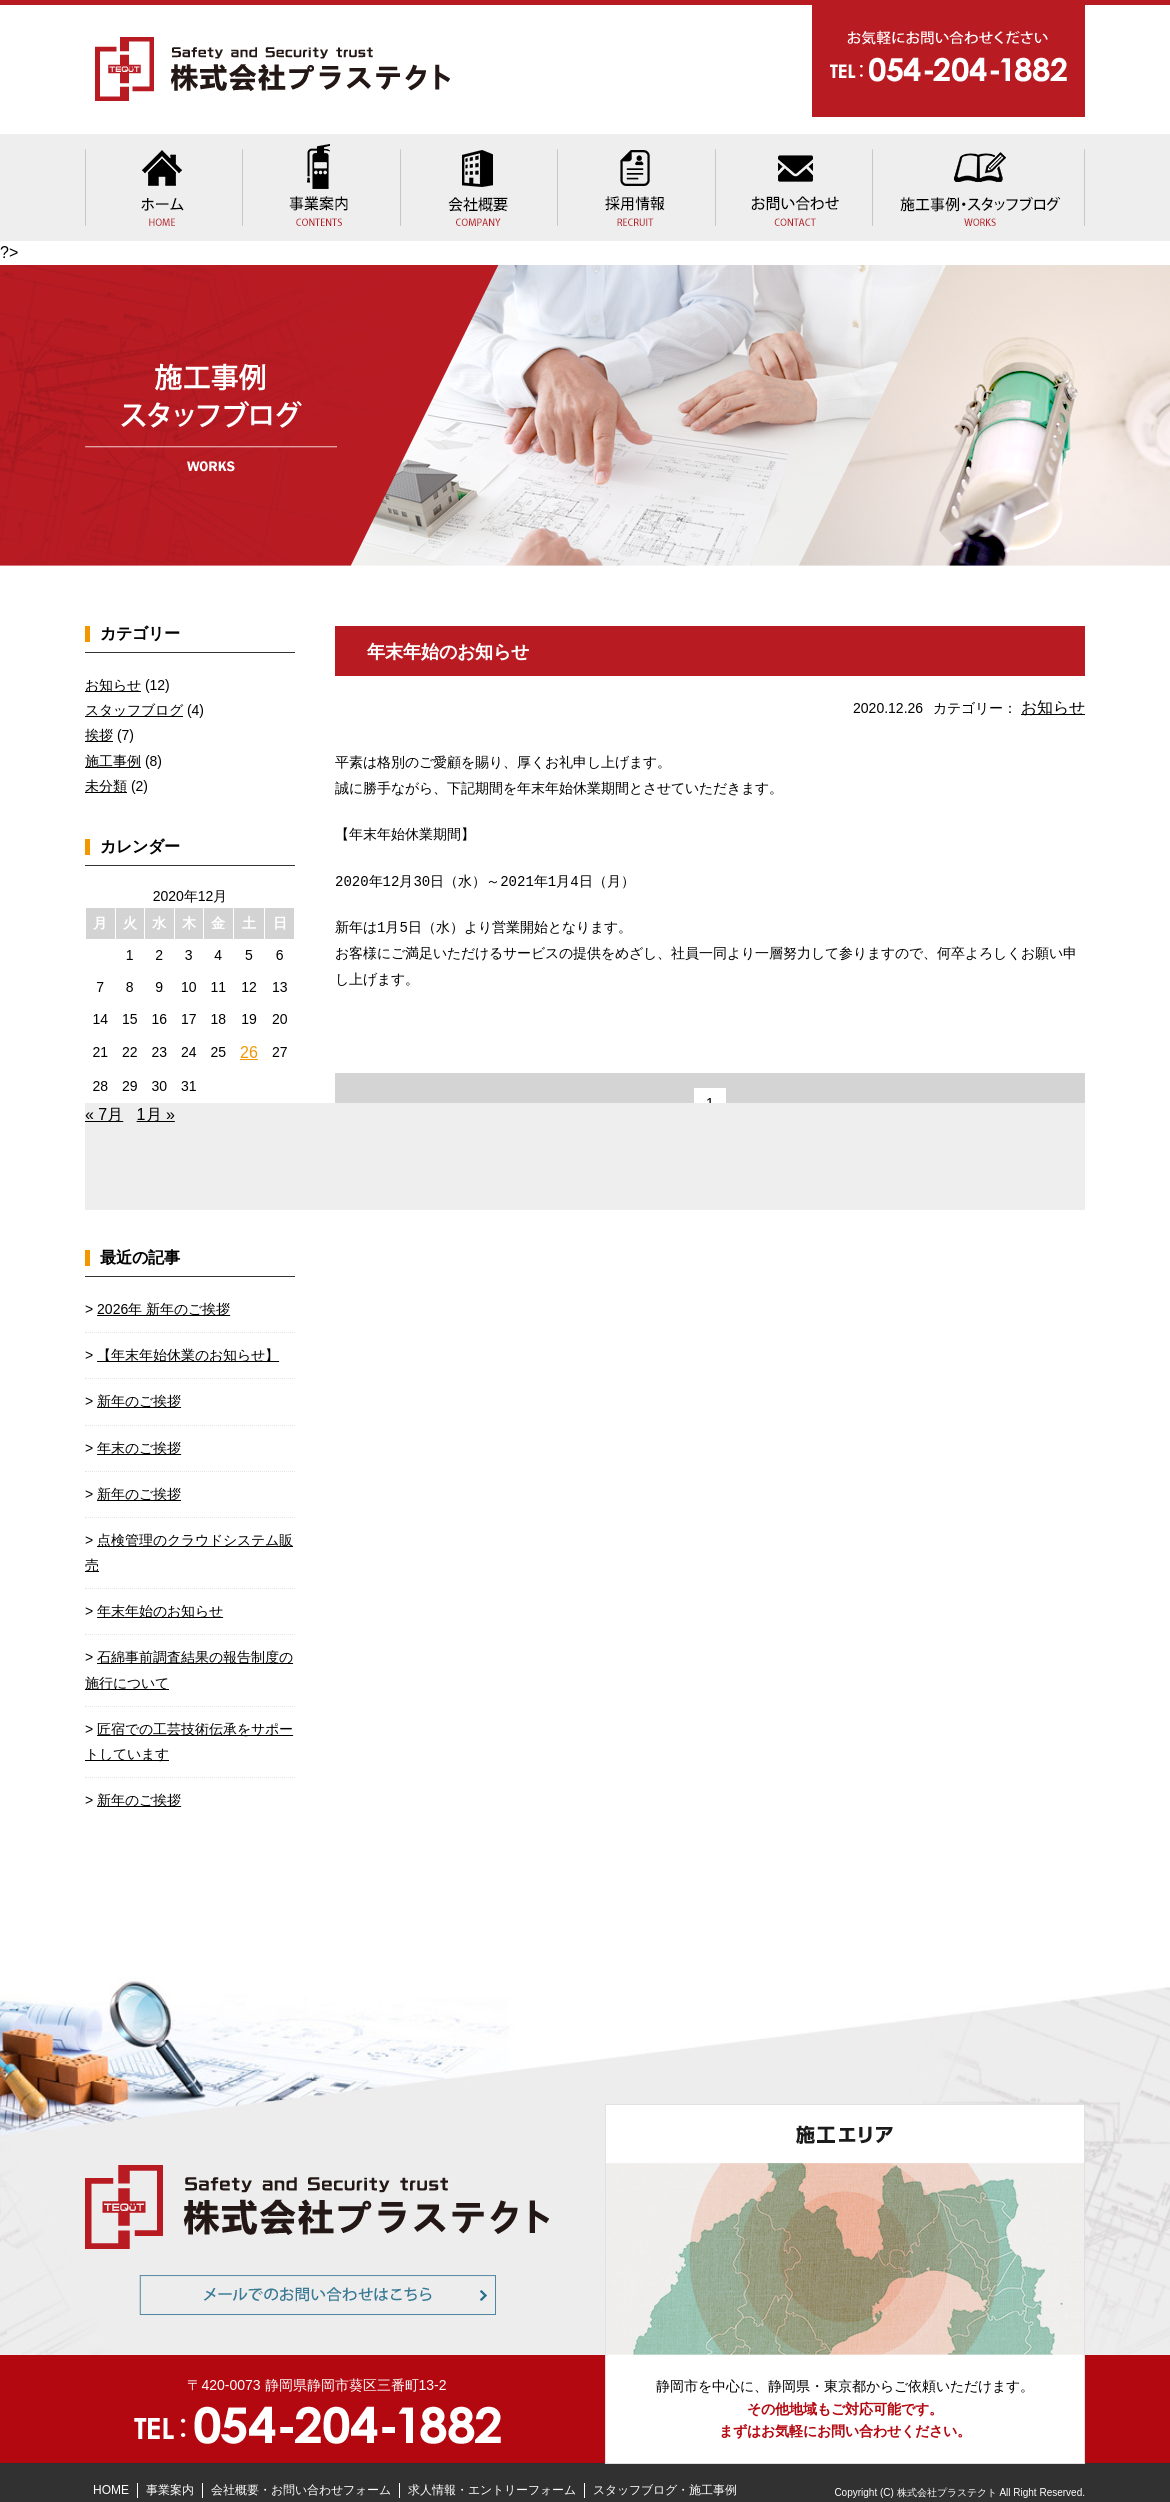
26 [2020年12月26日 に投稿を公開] (250, 1034)
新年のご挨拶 (139, 1381)
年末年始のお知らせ (457, 634)
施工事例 (113, 744)
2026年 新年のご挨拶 (163, 1289)
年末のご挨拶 (139, 1428)
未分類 (106, 769)
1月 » (156, 1094)
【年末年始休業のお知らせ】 (188, 1335)
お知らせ (1057, 689)
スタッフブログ (134, 693)
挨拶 (99, 718)
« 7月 (104, 1094)
